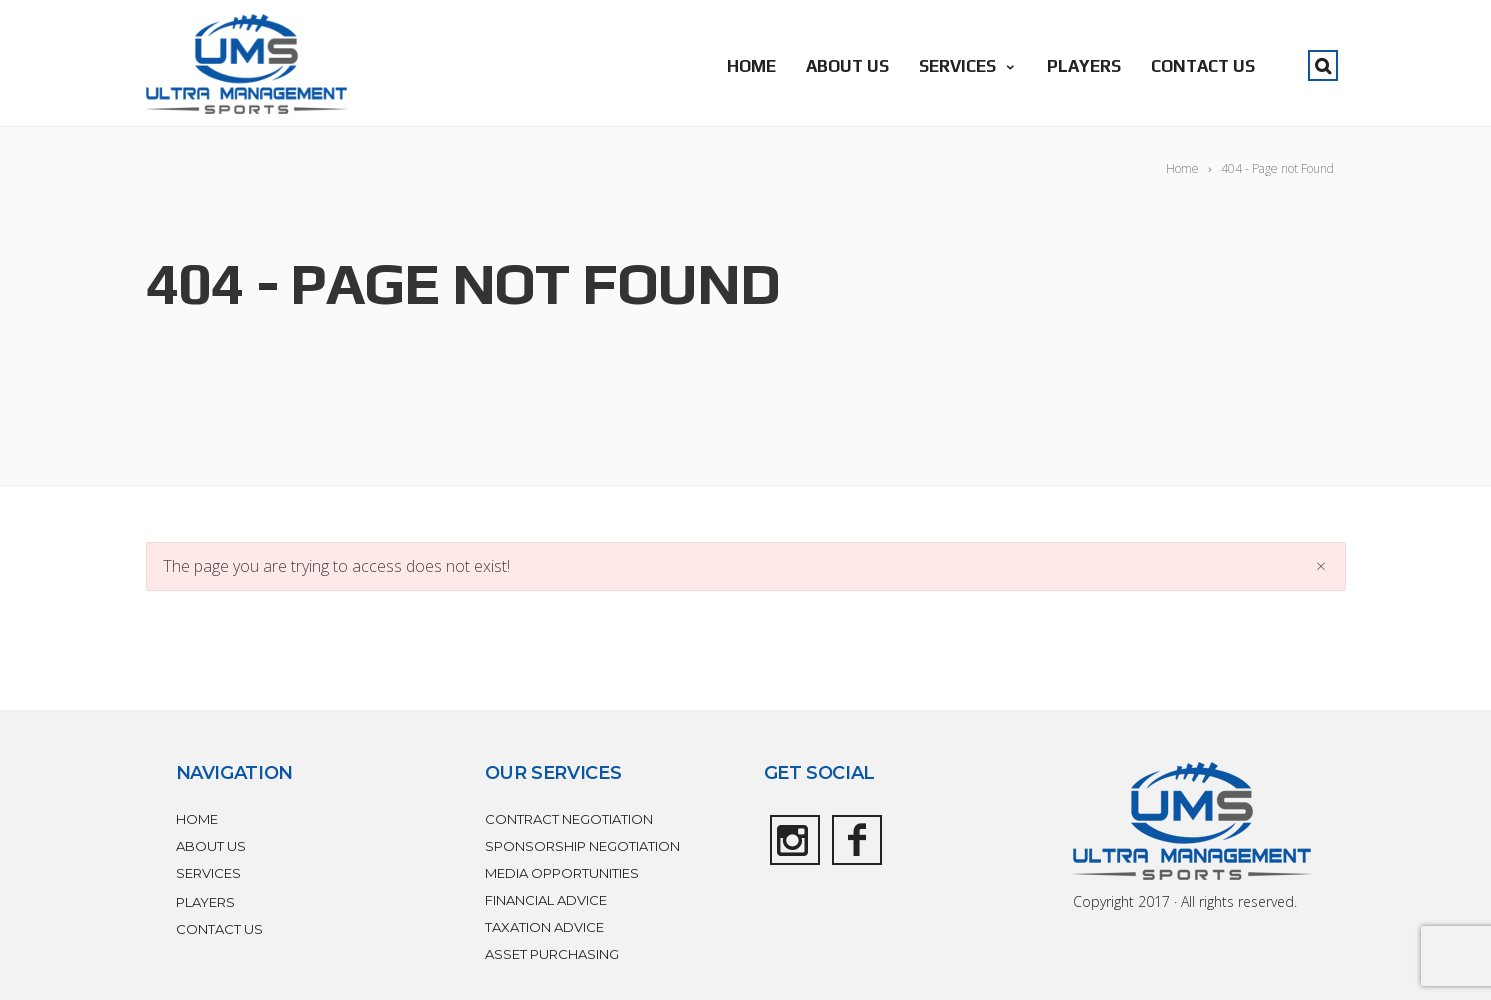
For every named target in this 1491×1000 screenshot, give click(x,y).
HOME (751, 66)
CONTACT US (1203, 66)
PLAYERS (1084, 66)
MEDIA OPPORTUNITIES (562, 873)
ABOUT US (847, 66)
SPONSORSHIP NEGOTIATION (582, 846)
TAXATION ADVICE (544, 927)
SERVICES (968, 66)
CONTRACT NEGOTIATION (569, 819)
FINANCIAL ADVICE (546, 900)
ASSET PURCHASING (552, 954)
